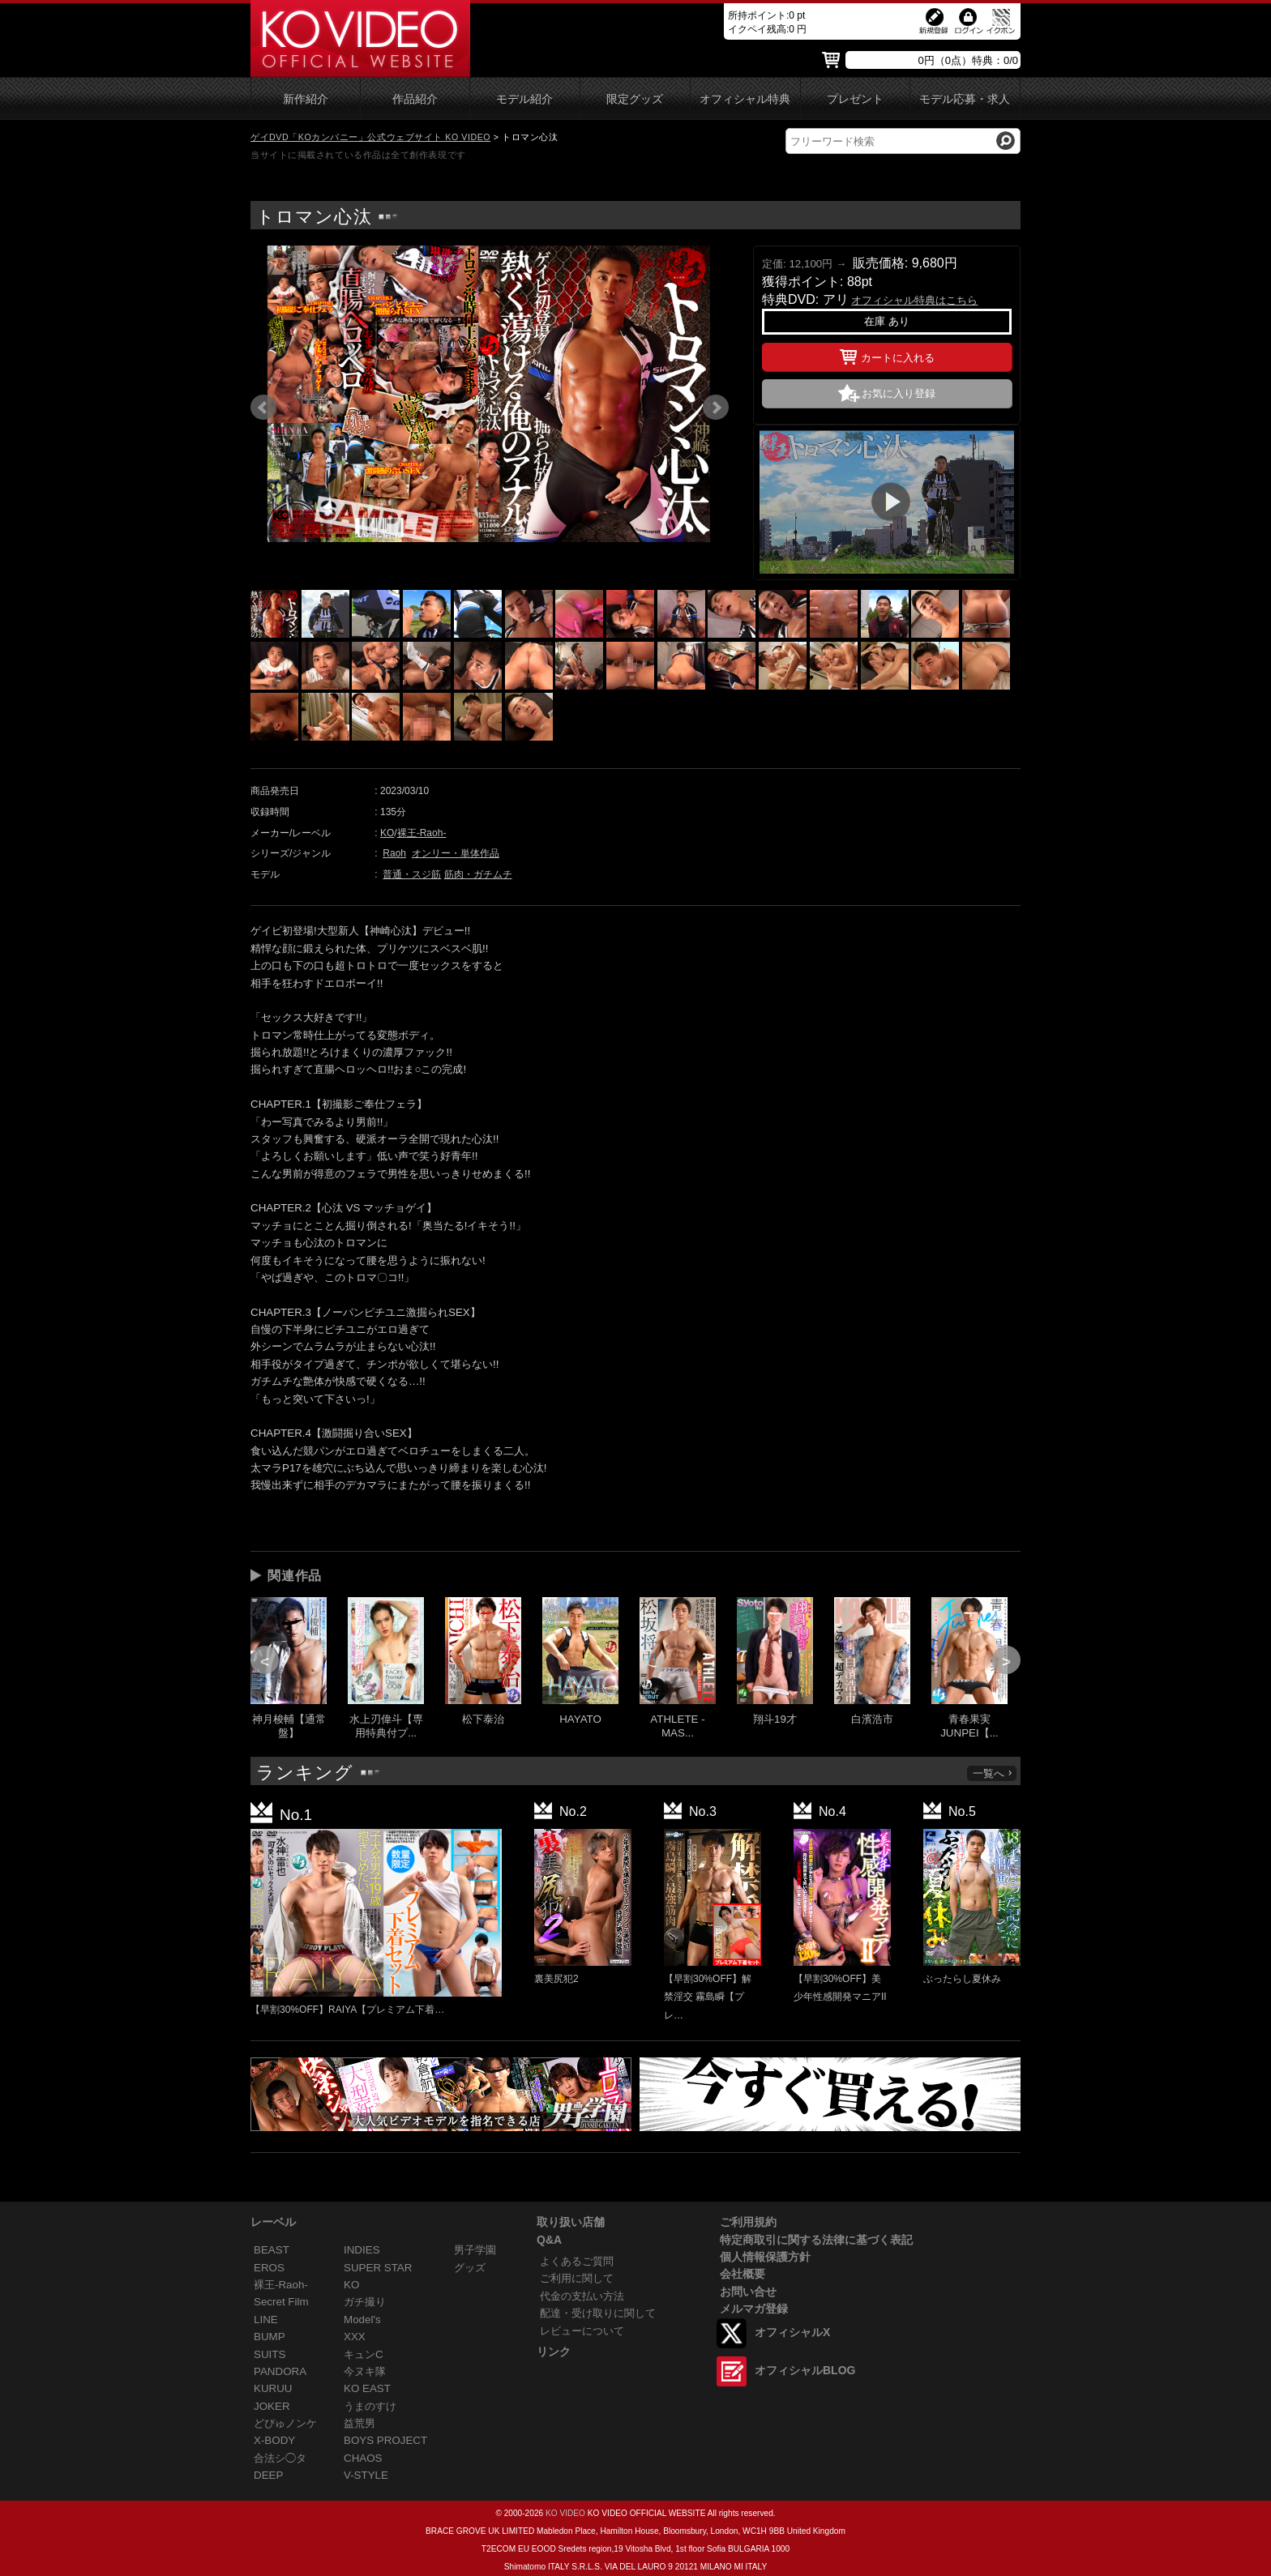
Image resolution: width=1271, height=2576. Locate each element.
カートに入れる (887, 354)
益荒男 (359, 2423)
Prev (263, 408)
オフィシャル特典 (745, 99)
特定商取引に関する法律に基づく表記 (816, 2239)
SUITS (269, 2354)
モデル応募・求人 (964, 99)
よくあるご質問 (577, 2261)
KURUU (273, 2388)
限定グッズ (634, 99)
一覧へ (993, 1773)
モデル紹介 (524, 99)
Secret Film (281, 2302)
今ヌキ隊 (365, 2371)
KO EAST (367, 2388)
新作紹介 (305, 99)
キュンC (363, 2354)
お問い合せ (748, 2291)
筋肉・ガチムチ (478, 874)
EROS (269, 2268)
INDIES (362, 2250)
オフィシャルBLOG (805, 2370)
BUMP (269, 2336)
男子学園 (475, 2250)
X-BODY (274, 2440)
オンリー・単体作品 (455, 853)
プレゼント (855, 99)
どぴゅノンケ (285, 2423)
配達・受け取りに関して (598, 2313)
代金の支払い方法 (582, 2296)
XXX (355, 2336)
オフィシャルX (792, 2332)
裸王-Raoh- (422, 833)
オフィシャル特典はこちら (914, 300)
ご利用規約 (748, 2221)
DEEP (268, 2475)
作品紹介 (415, 99)
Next (716, 408)
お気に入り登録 (898, 393)
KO (387, 833)
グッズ (470, 2268)
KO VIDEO (565, 2513)
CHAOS (363, 2458)
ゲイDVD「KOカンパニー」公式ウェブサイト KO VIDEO (370, 137)
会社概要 (742, 2273)
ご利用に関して (577, 2278)
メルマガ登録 (754, 2308)
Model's (362, 2319)
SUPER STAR (378, 2268)
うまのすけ (370, 2406)
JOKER (272, 2406)
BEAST (271, 2250)
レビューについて (582, 2331)
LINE (266, 2319)
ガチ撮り (365, 2302)
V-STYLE (366, 2475)
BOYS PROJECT (385, 2440)
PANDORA (280, 2371)
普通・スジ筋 (412, 874)
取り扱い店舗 (571, 2221)
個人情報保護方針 (765, 2256)
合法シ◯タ (280, 2458)
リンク (554, 2351)
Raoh (394, 853)
